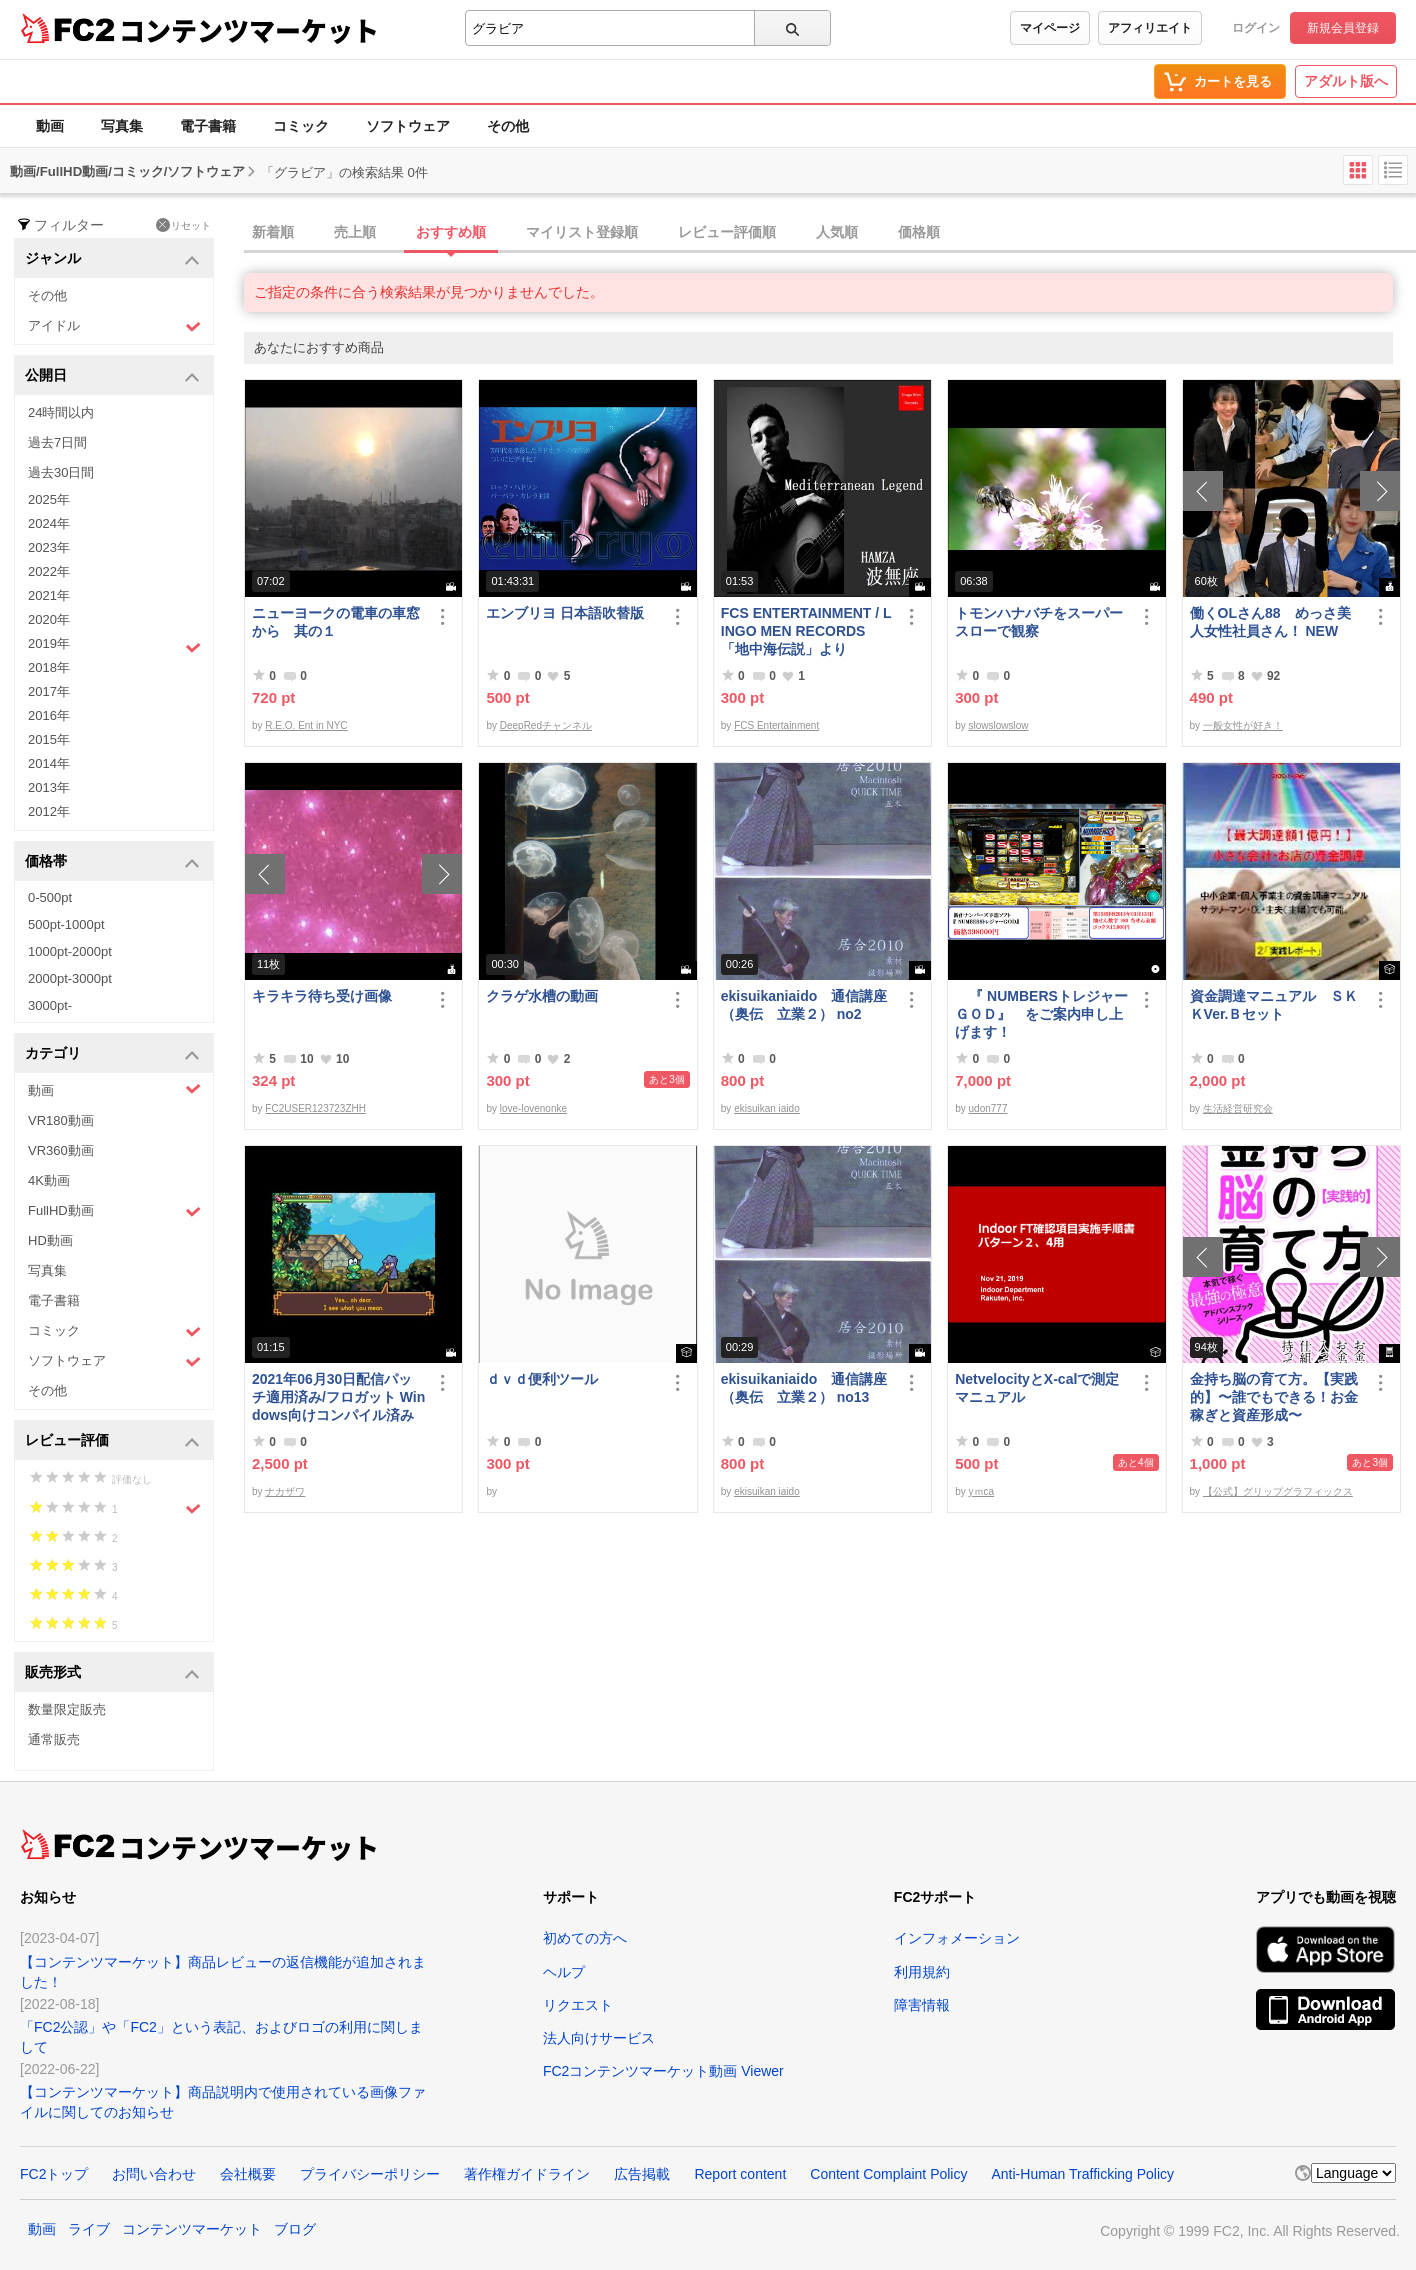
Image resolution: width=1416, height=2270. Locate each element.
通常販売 (54, 1739)
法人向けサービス (599, 2038)
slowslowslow (999, 725)
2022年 (49, 571)
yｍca (982, 1491)
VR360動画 (61, 1150)
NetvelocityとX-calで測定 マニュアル (1041, 1388)
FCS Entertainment (776, 725)
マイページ (1050, 28)
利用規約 (922, 1972)
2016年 (49, 715)
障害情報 (922, 2005)
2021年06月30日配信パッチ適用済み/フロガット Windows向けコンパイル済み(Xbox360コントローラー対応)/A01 (338, 1397)
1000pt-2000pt (70, 951)
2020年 (49, 619)
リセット (183, 225)
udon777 (988, 1108)
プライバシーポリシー (370, 2174)
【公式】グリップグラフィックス (1278, 1491)
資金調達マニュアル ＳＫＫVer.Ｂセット (1274, 1005)
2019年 (114, 646)
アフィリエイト (1150, 28)
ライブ (89, 2229)
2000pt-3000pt (70, 978)
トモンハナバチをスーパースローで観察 (1039, 622)
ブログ (295, 2229)
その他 (508, 126)
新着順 (273, 232)
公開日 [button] (112, 376)
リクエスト (578, 2005)
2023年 (49, 547)
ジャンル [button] (112, 259)
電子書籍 (208, 126)
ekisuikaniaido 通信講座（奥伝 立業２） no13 (804, 1388)
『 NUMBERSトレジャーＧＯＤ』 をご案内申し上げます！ (1041, 1014)
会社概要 (248, 2174)
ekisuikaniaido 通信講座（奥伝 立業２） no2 (804, 1005)
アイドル (114, 326)
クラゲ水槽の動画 (542, 996)
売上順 (355, 232)
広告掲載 (642, 2174)
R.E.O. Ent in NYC (306, 725)
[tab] (830, 233)
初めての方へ (585, 1938)
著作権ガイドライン (527, 2174)
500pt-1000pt (66, 924)
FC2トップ (54, 2174)
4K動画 (49, 1180)
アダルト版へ (1346, 81)
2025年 (49, 499)
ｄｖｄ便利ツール (542, 1379)
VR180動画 (61, 1120)
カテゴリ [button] (112, 1054)
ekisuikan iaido (767, 1108)
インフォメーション (957, 1938)
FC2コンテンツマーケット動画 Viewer (663, 2071)
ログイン (1256, 28)
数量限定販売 (67, 1709)
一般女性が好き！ (1243, 725)
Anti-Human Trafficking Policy (1082, 2174)
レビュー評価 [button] (112, 1441)
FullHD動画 (114, 1211)
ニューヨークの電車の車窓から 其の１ (336, 622)
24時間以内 (61, 412)
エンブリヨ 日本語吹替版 (565, 613)
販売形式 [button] (112, 1673)
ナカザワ (285, 1491)
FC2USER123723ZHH (315, 1108)
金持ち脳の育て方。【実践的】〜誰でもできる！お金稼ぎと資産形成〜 (1274, 1397)
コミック (301, 126)
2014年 (49, 763)
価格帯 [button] (112, 862)
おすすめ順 (451, 232)
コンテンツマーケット (249, 30)
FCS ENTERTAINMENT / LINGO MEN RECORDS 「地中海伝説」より (806, 631)
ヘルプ (564, 1972)
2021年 (49, 595)
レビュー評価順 (727, 232)
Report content (740, 2174)
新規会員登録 (1343, 28)
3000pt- (50, 1005)
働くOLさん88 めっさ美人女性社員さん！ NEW (1270, 622)
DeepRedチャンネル (546, 725)
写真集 (122, 126)
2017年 (49, 691)
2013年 (49, 787)
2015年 (49, 739)
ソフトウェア (408, 126)
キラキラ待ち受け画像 (322, 996)
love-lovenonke (533, 1108)
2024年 (49, 523)
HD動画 (50, 1240)
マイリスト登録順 (582, 232)
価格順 (919, 232)
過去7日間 (57, 442)
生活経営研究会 (1238, 1108)
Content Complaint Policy (888, 2174)
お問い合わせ (154, 2174)
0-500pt (50, 897)
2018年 (49, 667)
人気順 (837, 232)
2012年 (49, 811)
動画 (50, 126)
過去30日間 (61, 472)
